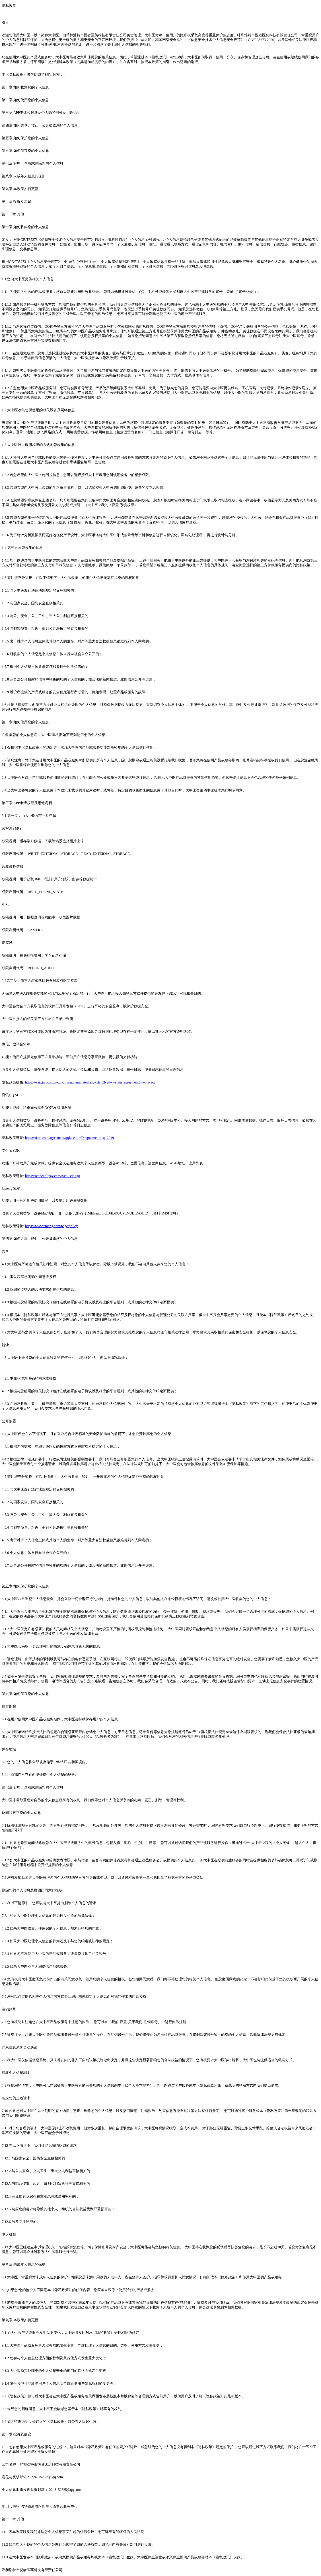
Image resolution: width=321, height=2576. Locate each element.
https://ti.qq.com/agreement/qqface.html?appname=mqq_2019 (69, 1138)
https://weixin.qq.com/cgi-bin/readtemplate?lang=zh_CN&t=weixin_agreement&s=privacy (90, 1082)
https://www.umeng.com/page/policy (51, 1226)
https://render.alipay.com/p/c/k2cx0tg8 (52, 1176)
